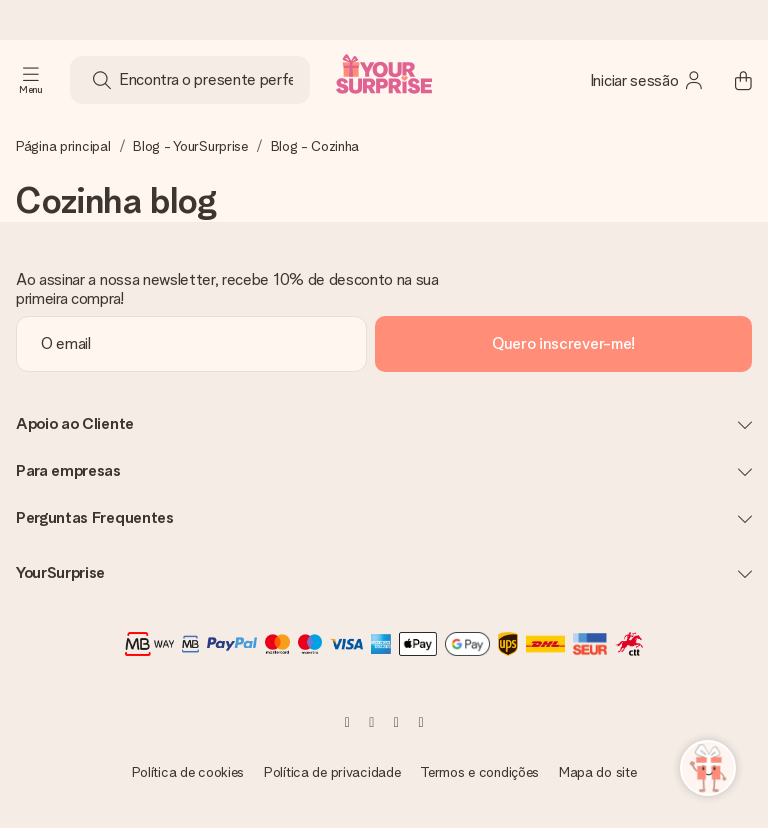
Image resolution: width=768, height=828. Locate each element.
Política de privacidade (332, 772)
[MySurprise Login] (647, 80)
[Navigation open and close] (31, 80)
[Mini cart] (732, 80)
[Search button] (102, 80)
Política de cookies (188, 772)
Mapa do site (598, 772)
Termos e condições (479, 772)
